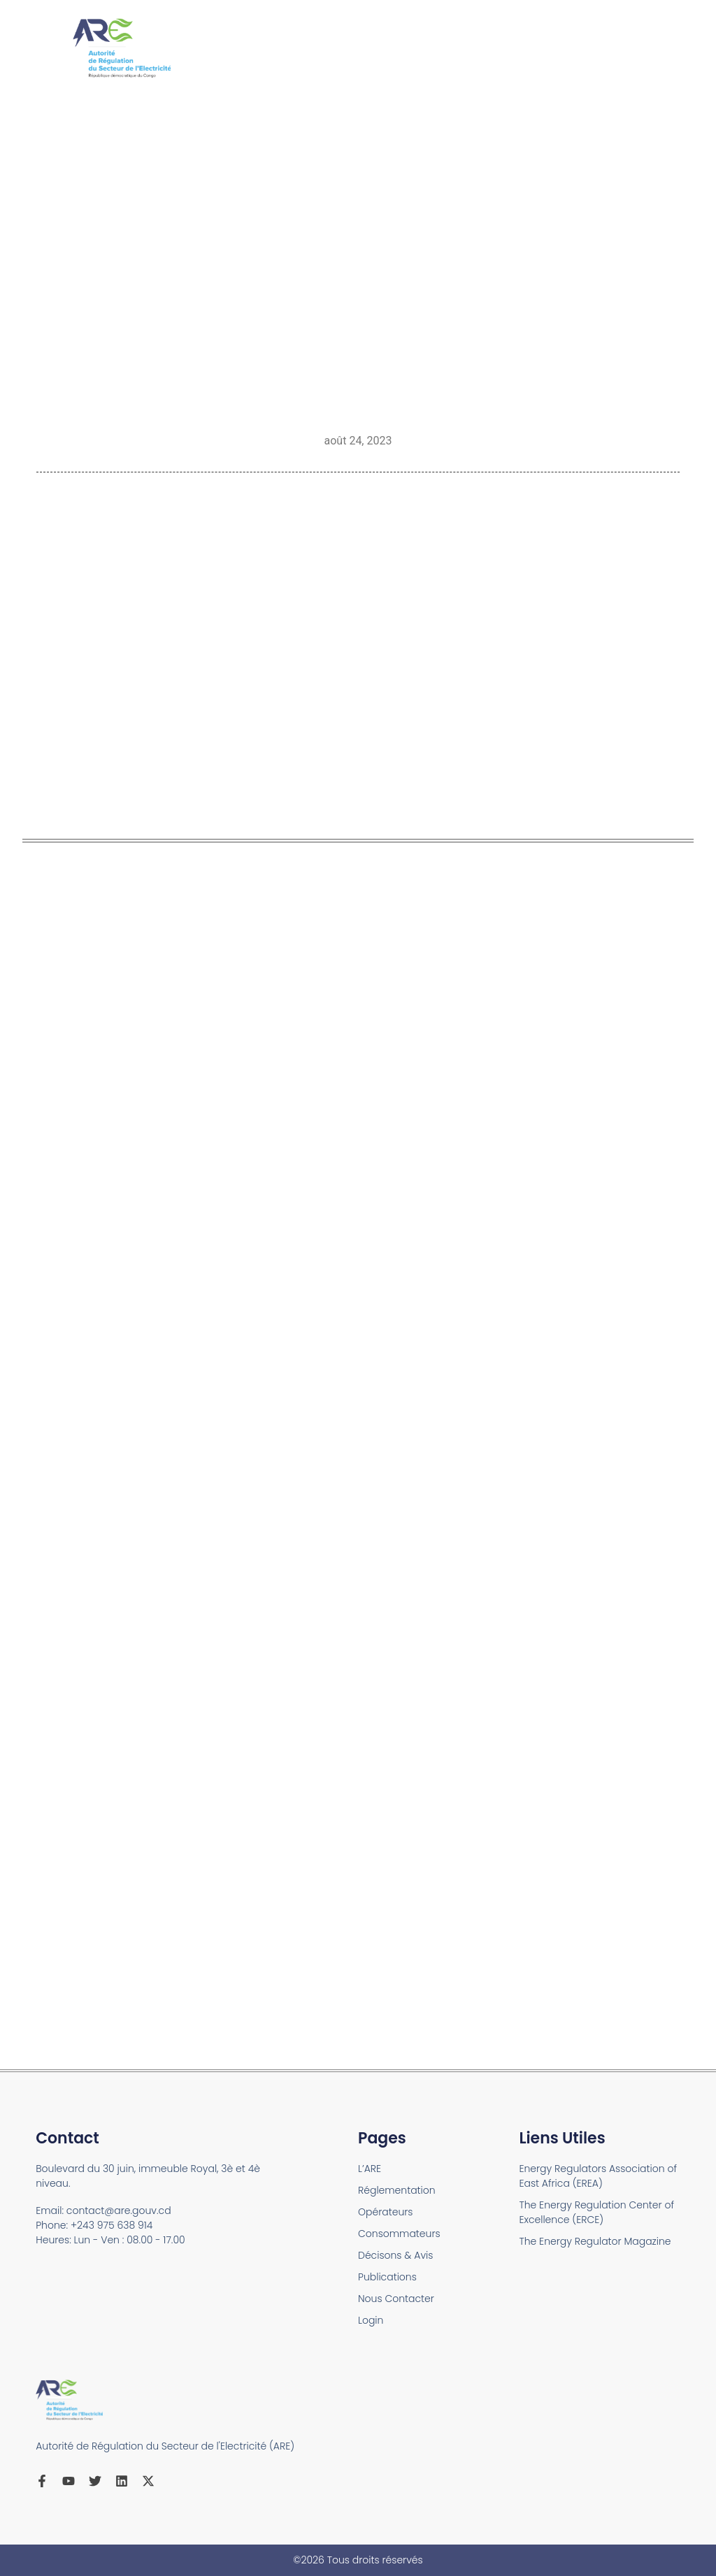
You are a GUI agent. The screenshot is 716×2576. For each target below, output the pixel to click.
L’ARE (369, 2169)
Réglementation (397, 2190)
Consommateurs (399, 2234)
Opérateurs (385, 2212)
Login (370, 2320)
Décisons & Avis (395, 2255)
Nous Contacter (396, 2299)
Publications (387, 2277)
